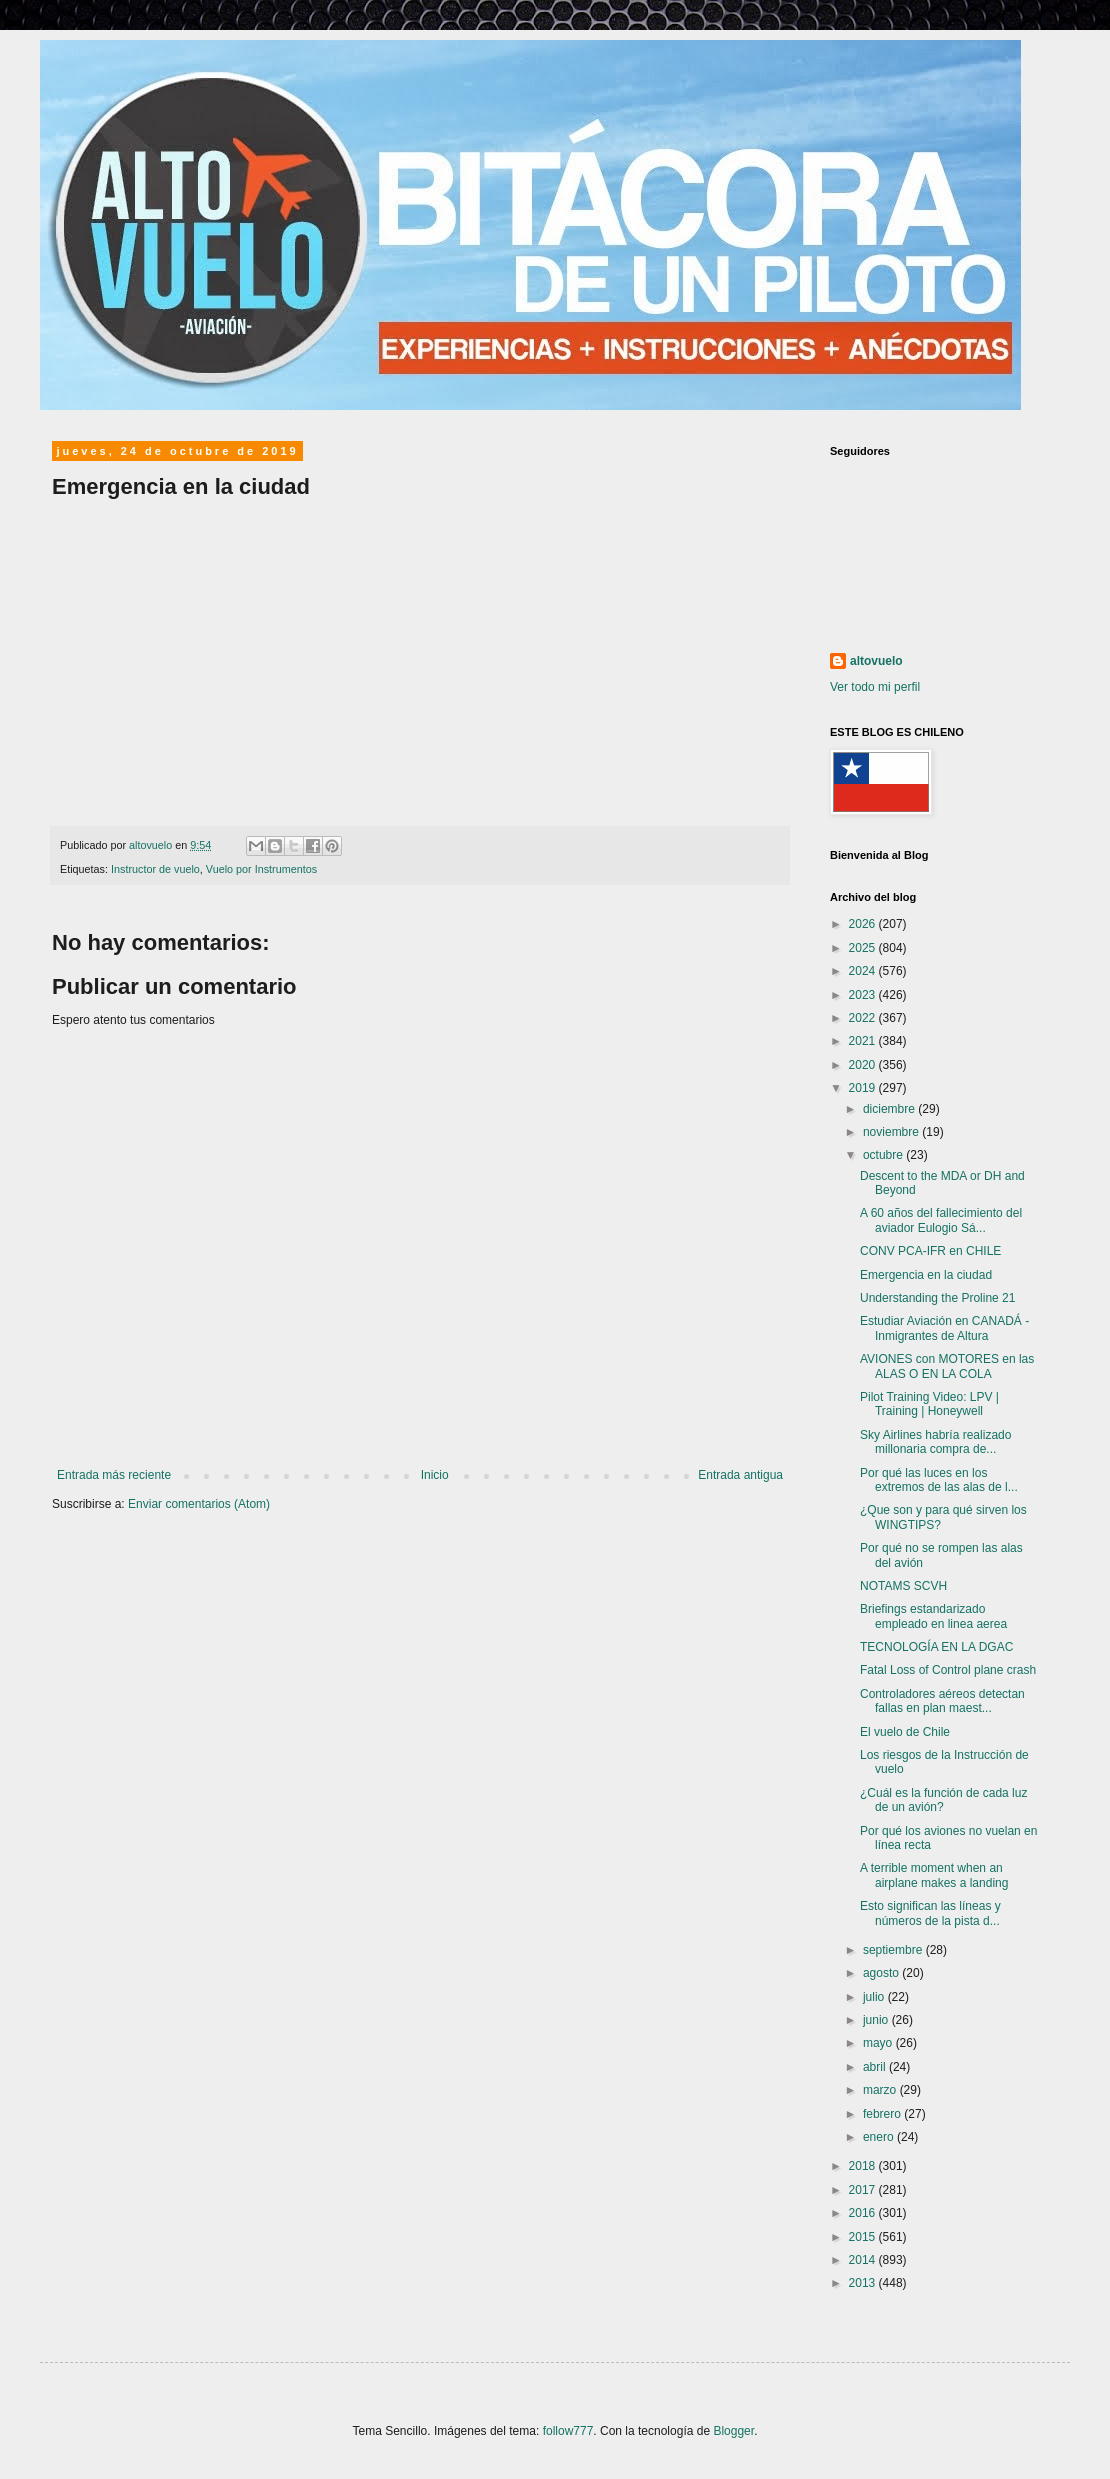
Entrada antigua (740, 1475)
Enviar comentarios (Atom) (199, 1504)
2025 (864, 948)
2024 (864, 971)
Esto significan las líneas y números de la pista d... (930, 1913)
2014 (864, 2260)
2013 (864, 2283)
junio (877, 2020)
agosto (882, 1973)
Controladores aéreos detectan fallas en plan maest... (942, 1701)
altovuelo (876, 661)
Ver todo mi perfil (875, 687)
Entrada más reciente (114, 1475)
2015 (864, 2237)
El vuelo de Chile (905, 1732)
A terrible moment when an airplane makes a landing (934, 1875)
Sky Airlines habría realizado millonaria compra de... (935, 1442)
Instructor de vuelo (155, 869)
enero (880, 2137)
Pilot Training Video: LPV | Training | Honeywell (929, 1404)
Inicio (435, 1475)
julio (875, 1997)
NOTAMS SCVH (903, 1586)
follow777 (568, 2431)
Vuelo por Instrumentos (261, 869)
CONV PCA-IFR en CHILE (930, 1251)
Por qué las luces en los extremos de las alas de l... (939, 1480)
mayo (879, 2043)
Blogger (733, 2431)
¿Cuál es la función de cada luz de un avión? (943, 1800)
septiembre (894, 1950)
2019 (864, 1088)
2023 (864, 995)
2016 (864, 2213)
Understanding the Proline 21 (937, 1298)
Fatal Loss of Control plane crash (948, 1670)
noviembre (892, 1132)
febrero (883, 2114)
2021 (864, 1041)
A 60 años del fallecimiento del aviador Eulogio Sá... (941, 1220)
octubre (884, 1155)
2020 (864, 1065)
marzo (881, 2090)
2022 (864, 1018)
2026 (864, 924)
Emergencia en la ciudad (926, 1275)
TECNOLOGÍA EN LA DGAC (936, 1647)
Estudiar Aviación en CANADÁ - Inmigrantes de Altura (944, 1328)
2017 (864, 2190)
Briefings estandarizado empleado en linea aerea (933, 1616)
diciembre (890, 1109)
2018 (864, 2166)
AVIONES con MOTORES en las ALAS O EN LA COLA (947, 1366)
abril (876, 2067)
